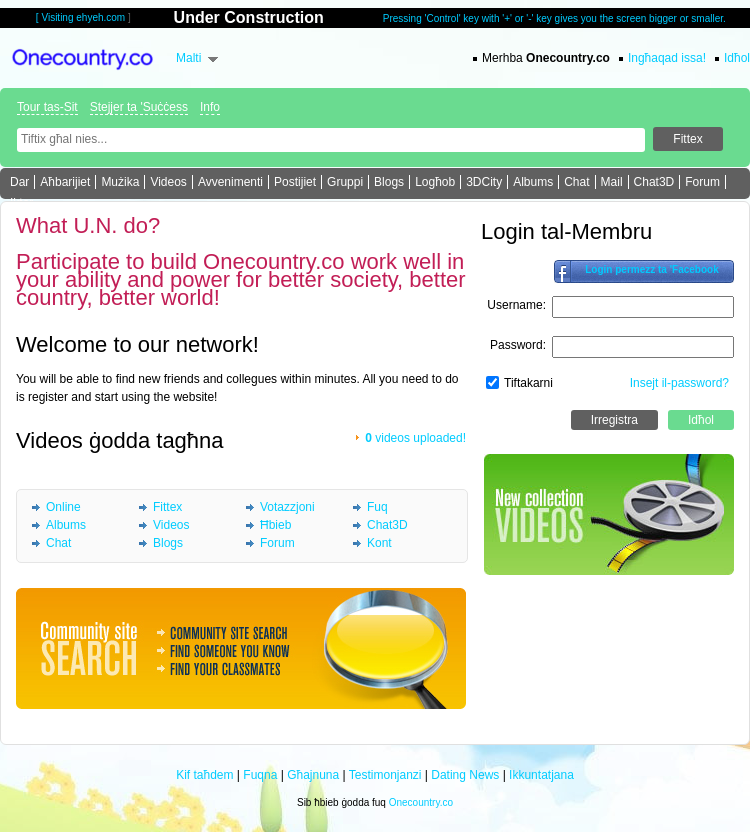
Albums (533, 182)
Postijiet (295, 182)
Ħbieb (275, 525)
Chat (576, 182)
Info (210, 107)
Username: (516, 305)
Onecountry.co (421, 802)
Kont (379, 543)
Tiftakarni (528, 383)
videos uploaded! (415, 438)
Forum (702, 182)
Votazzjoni (287, 507)
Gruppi (345, 182)
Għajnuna (313, 775)
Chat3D (654, 182)
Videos (168, 182)
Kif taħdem (204, 775)
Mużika (120, 182)
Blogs (389, 182)
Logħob (435, 182)
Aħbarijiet (65, 182)
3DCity (484, 182)
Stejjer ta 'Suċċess (139, 107)
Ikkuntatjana (541, 775)
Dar (19, 182)
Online (63, 507)
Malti (188, 58)
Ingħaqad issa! (667, 58)
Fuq (377, 507)
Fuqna (260, 775)
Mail (612, 182)
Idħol (737, 58)
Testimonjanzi (385, 775)
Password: (518, 345)
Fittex (167, 507)
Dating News (465, 775)
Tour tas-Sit (47, 107)
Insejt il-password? (679, 383)
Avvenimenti (230, 182)
